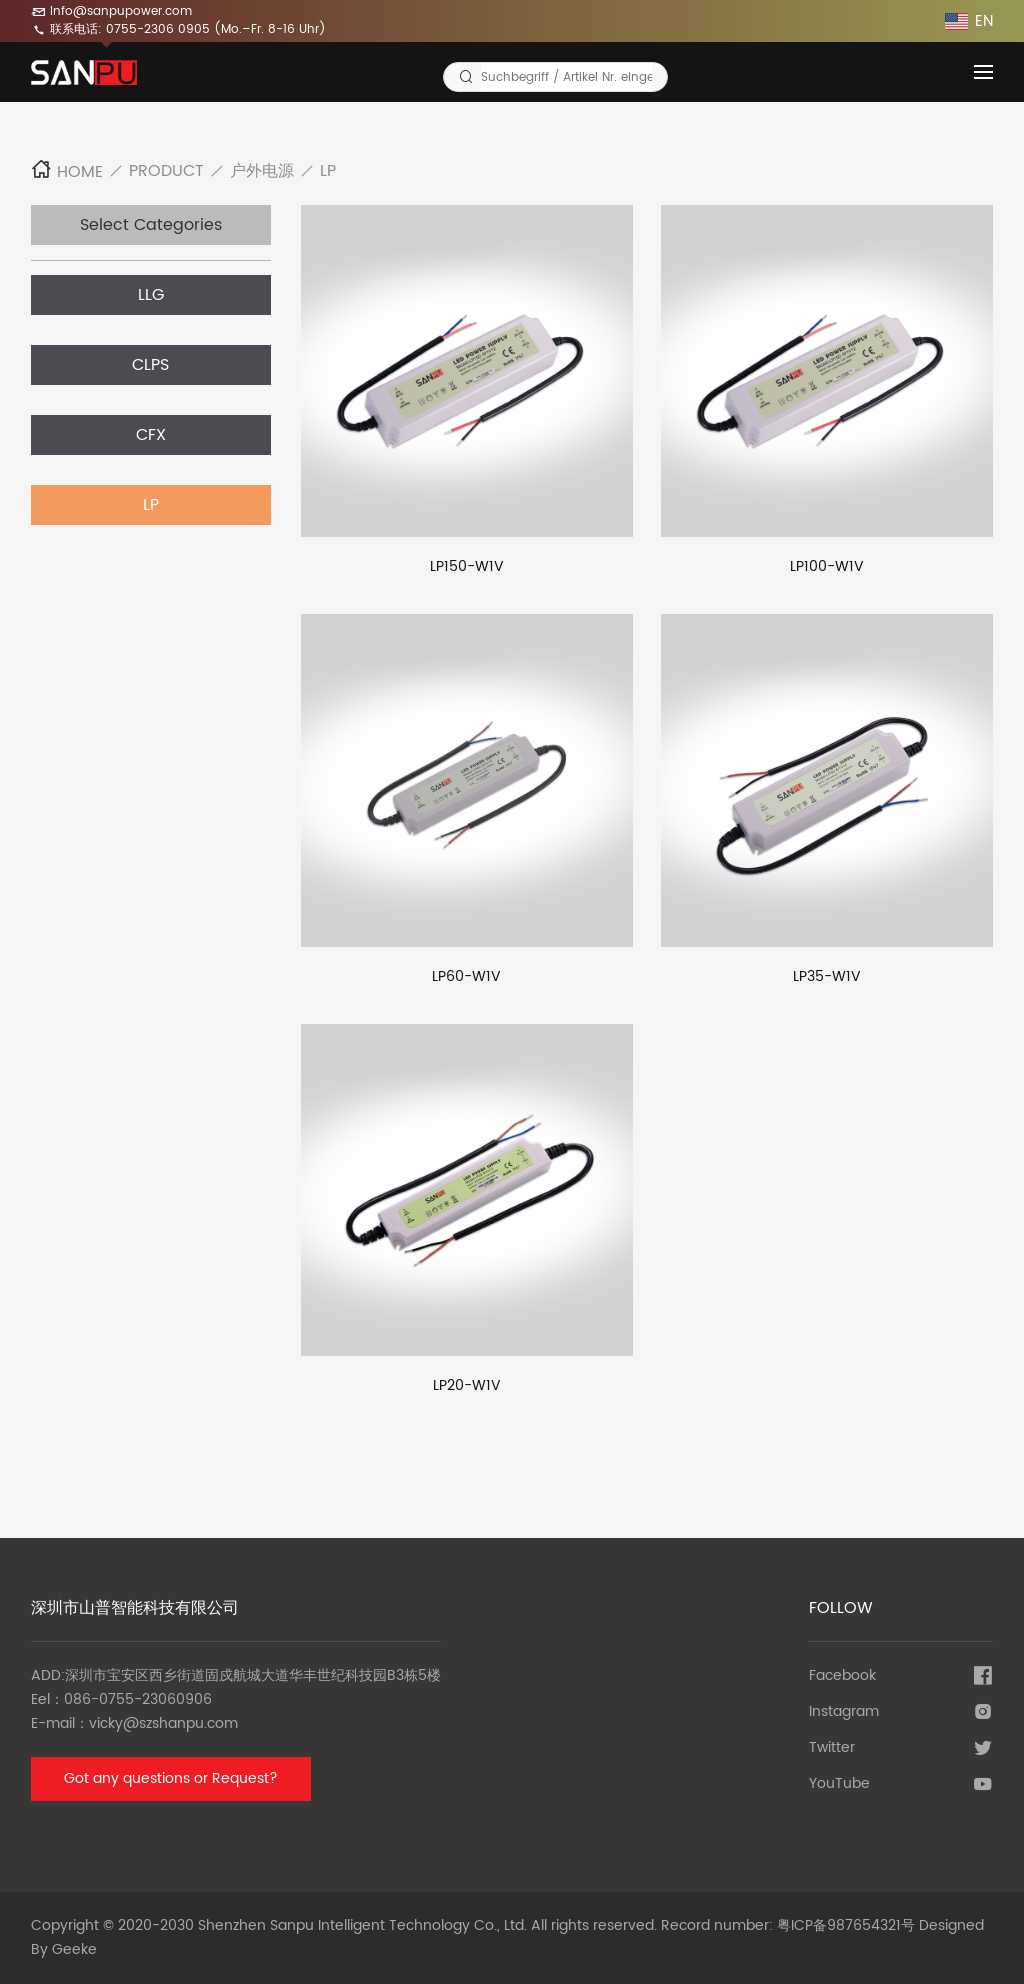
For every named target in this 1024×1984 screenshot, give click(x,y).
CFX (151, 435)
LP (328, 171)
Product (166, 171)
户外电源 (262, 171)
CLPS (150, 365)
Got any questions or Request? (171, 1778)
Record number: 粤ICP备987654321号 (788, 1925)
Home (67, 172)
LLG (151, 295)
